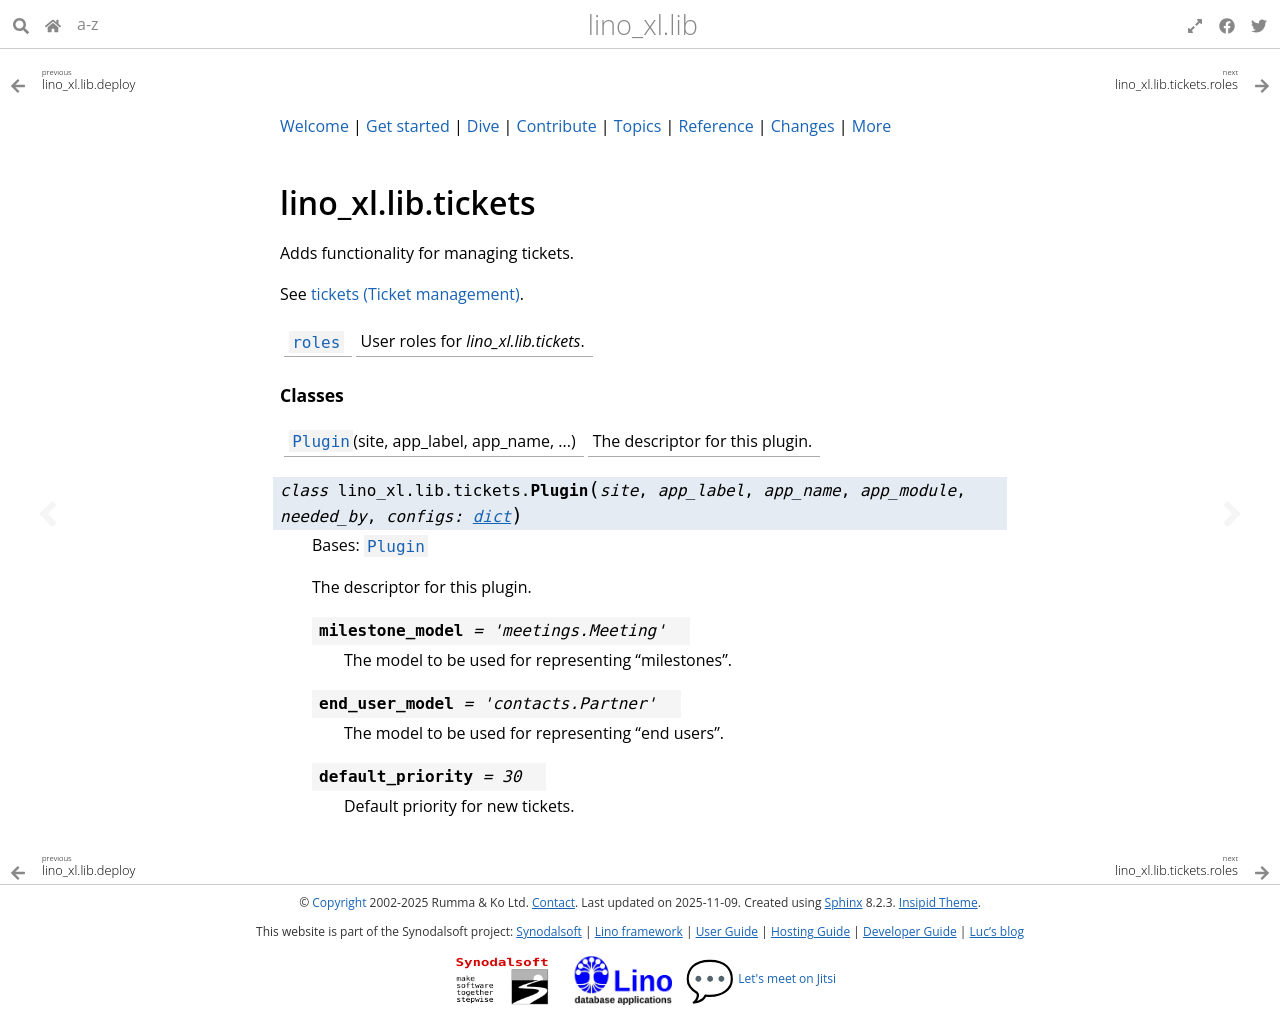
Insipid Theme (938, 902)
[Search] (21, 24)
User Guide (727, 931)
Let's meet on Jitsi (760, 978)
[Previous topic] (48, 514)
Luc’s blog (997, 931)
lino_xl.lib (643, 24)
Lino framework (639, 931)
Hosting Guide (810, 931)
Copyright (339, 902)
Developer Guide (910, 931)
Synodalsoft (548, 931)
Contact (553, 902)
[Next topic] (1232, 514)
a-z (88, 24)
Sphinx (844, 902)
